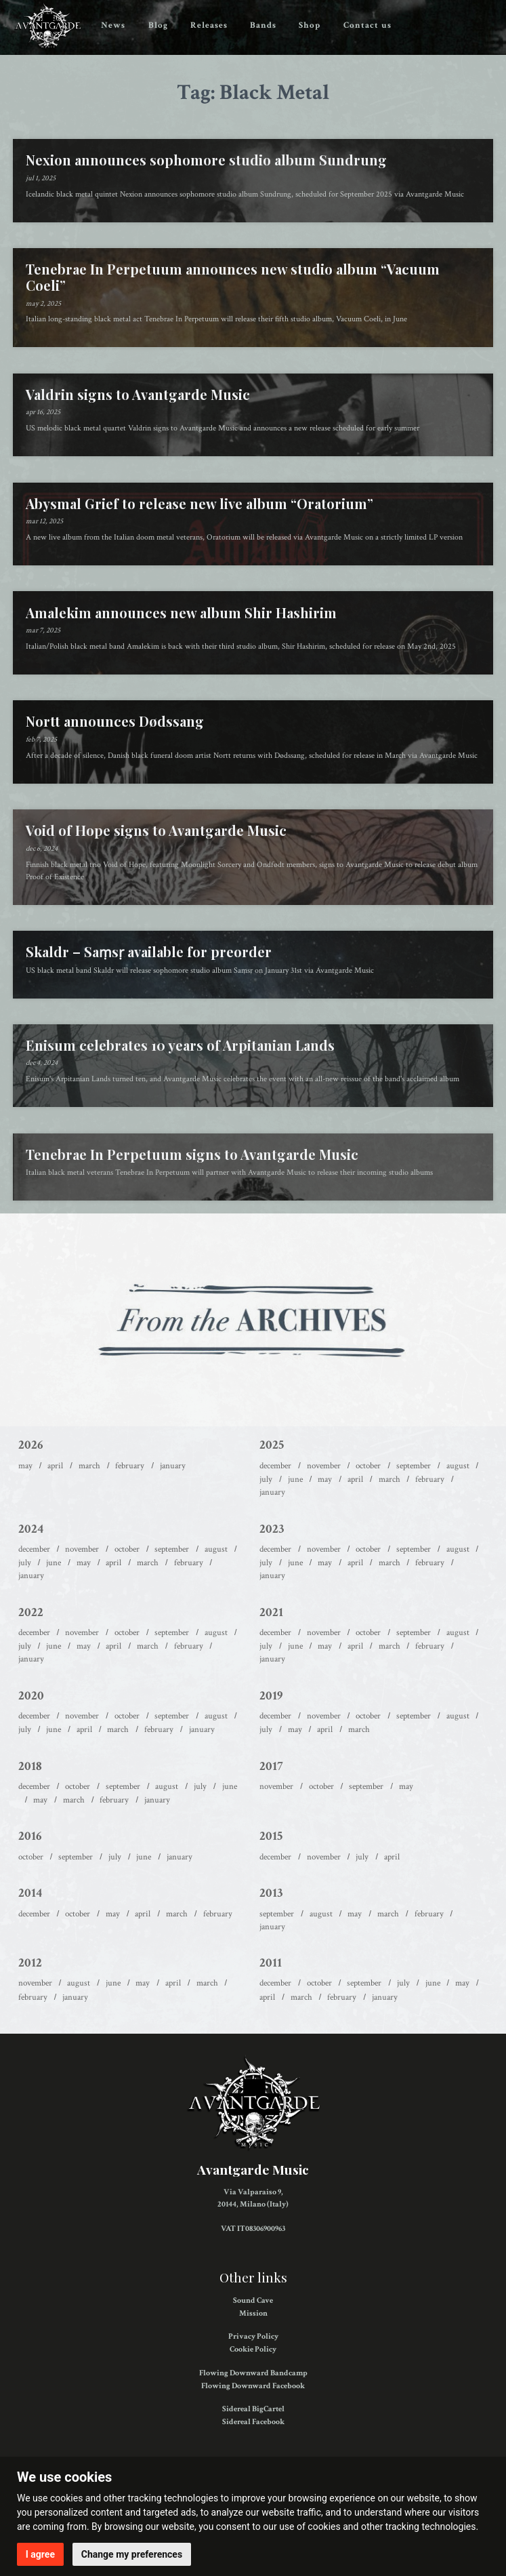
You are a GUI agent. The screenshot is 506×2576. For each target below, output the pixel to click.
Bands (263, 25)
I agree (40, 2554)
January (173, 1465)
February (129, 1465)
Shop (309, 25)
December (275, 1465)
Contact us (367, 25)
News (113, 25)
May (25, 1465)
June (295, 1479)
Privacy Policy (253, 2336)
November (324, 1465)
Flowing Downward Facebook (253, 2386)
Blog (158, 25)
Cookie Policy (253, 2349)
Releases (209, 25)
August (457, 1465)
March (89, 1465)
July (265, 1479)
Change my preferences (131, 2554)
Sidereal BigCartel (253, 2409)
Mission (253, 2313)
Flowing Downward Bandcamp (253, 2373)
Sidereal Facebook (253, 2422)
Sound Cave (253, 2300)
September (413, 1465)
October (368, 1465)
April (55, 1465)
